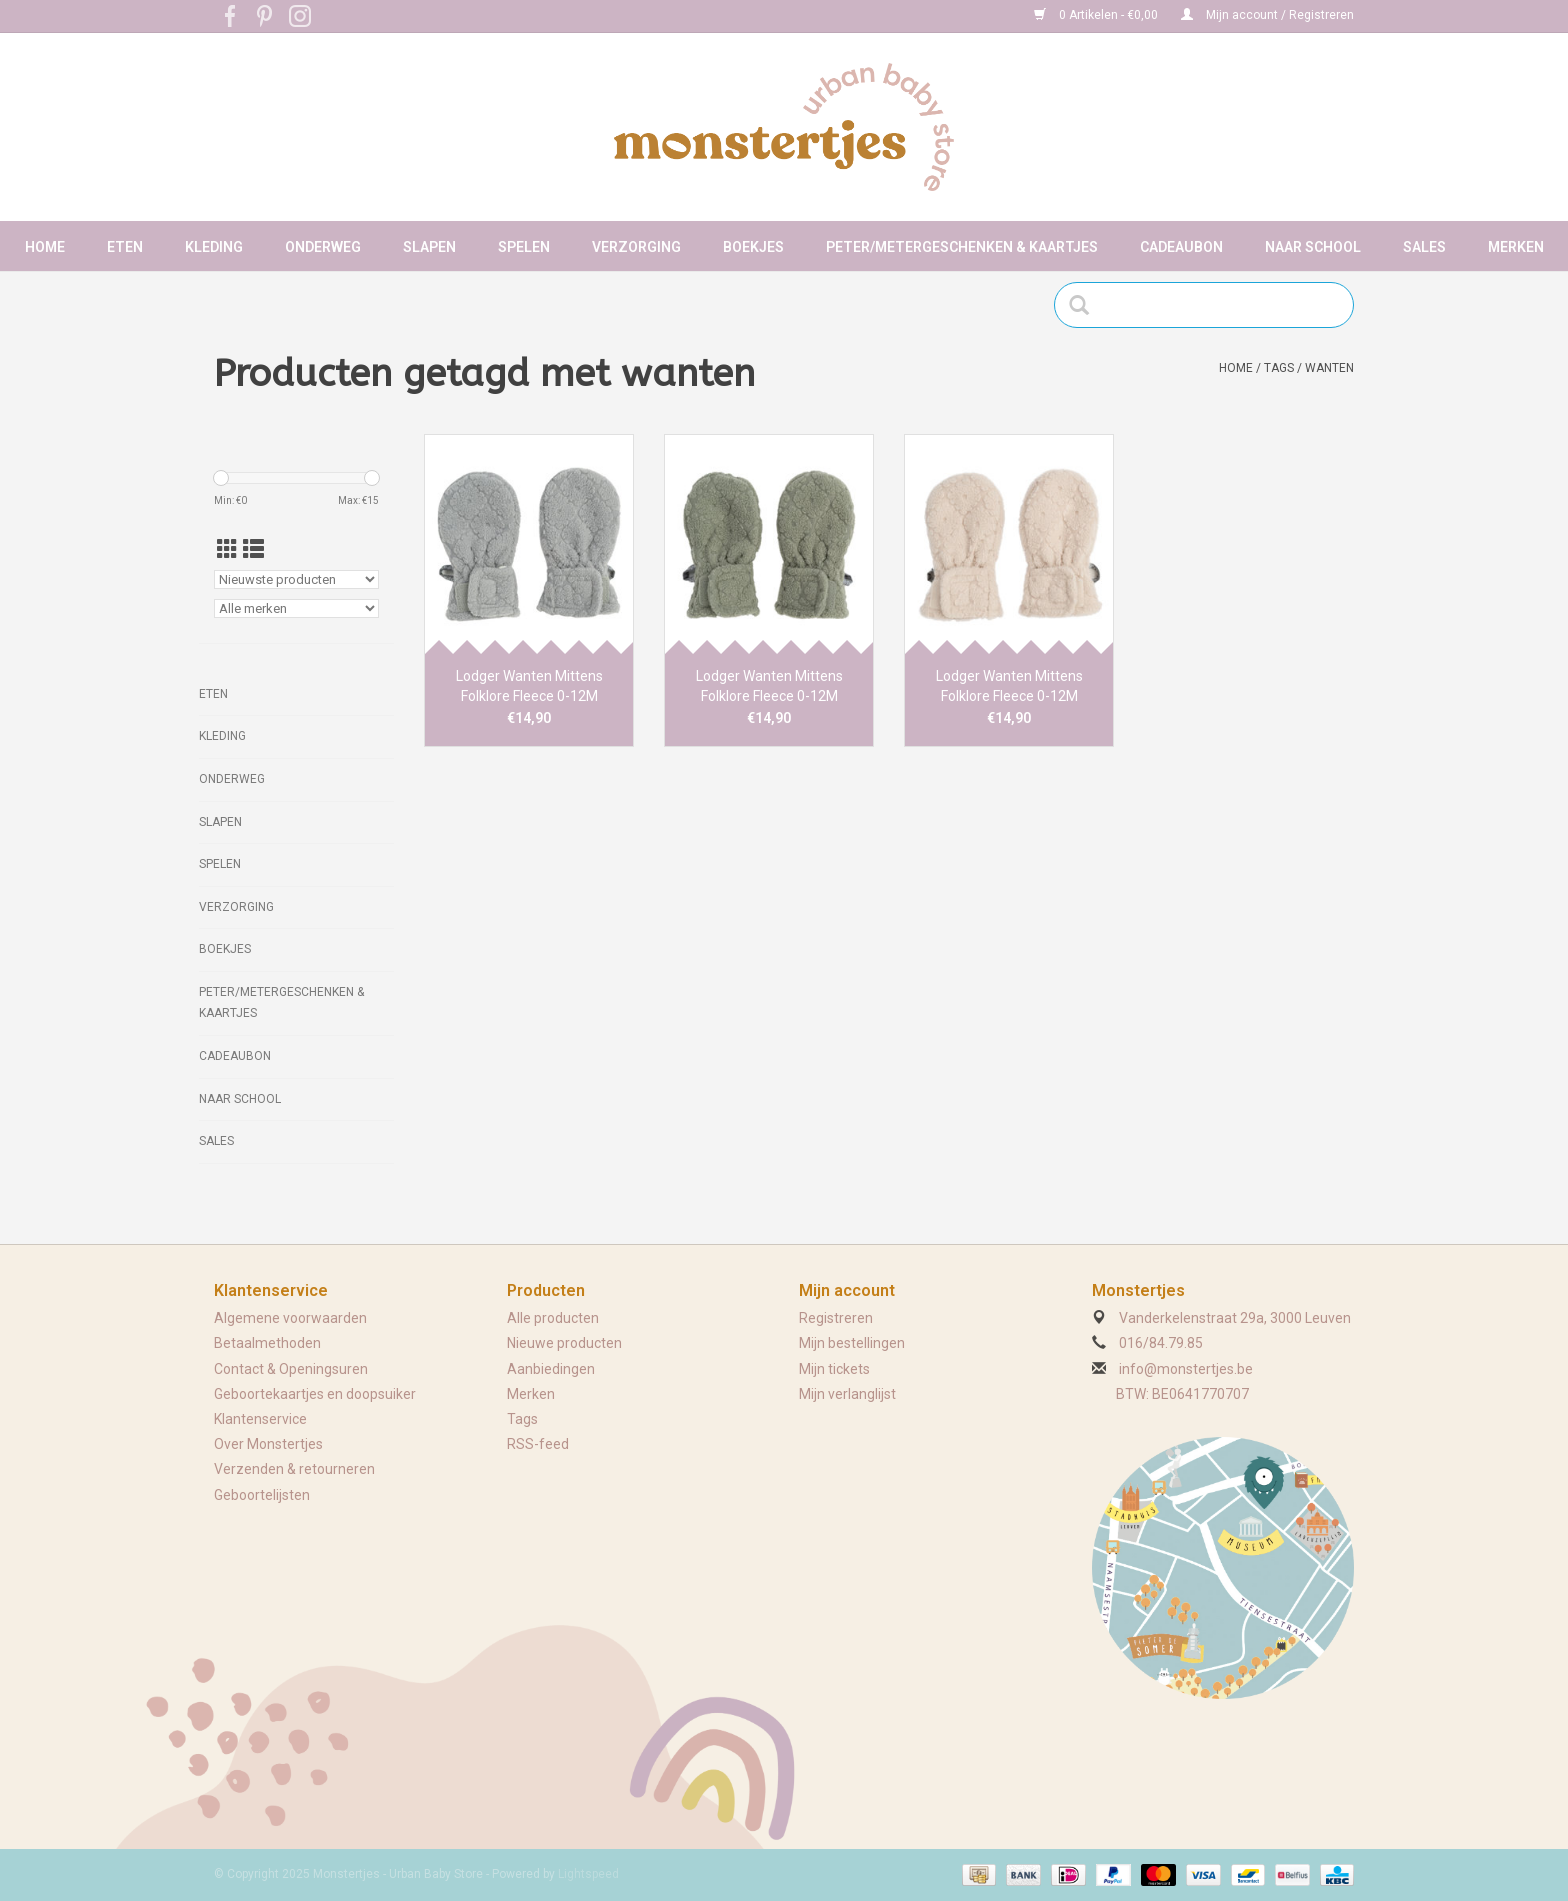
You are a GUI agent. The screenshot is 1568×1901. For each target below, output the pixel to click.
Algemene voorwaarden (290, 1318)
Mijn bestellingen (852, 1343)
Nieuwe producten (564, 1343)
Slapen (429, 247)
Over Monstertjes (268, 1444)
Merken (1516, 247)
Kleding (214, 247)
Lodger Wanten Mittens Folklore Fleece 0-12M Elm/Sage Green (769, 687)
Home (45, 247)
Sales (1424, 247)
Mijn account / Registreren (1267, 15)
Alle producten (553, 1318)
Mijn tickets (834, 1369)
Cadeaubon (1181, 247)
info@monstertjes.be (1186, 1369)
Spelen (524, 247)
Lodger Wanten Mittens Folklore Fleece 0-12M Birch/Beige (1009, 687)
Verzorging (636, 247)
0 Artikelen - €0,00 (1097, 15)
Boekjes (753, 247)
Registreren (836, 1318)
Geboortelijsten (262, 1495)
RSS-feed (538, 1444)
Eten (125, 247)
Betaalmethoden (267, 1343)
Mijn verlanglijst (847, 1394)
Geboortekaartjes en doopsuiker (315, 1394)
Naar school (1313, 247)
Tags (1279, 368)
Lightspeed (588, 1874)
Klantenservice (260, 1419)
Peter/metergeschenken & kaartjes (962, 247)
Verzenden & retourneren (294, 1469)
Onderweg (323, 247)
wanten (1329, 368)
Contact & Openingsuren (291, 1369)
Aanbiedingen (551, 1369)
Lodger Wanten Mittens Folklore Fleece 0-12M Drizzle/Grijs (529, 687)
